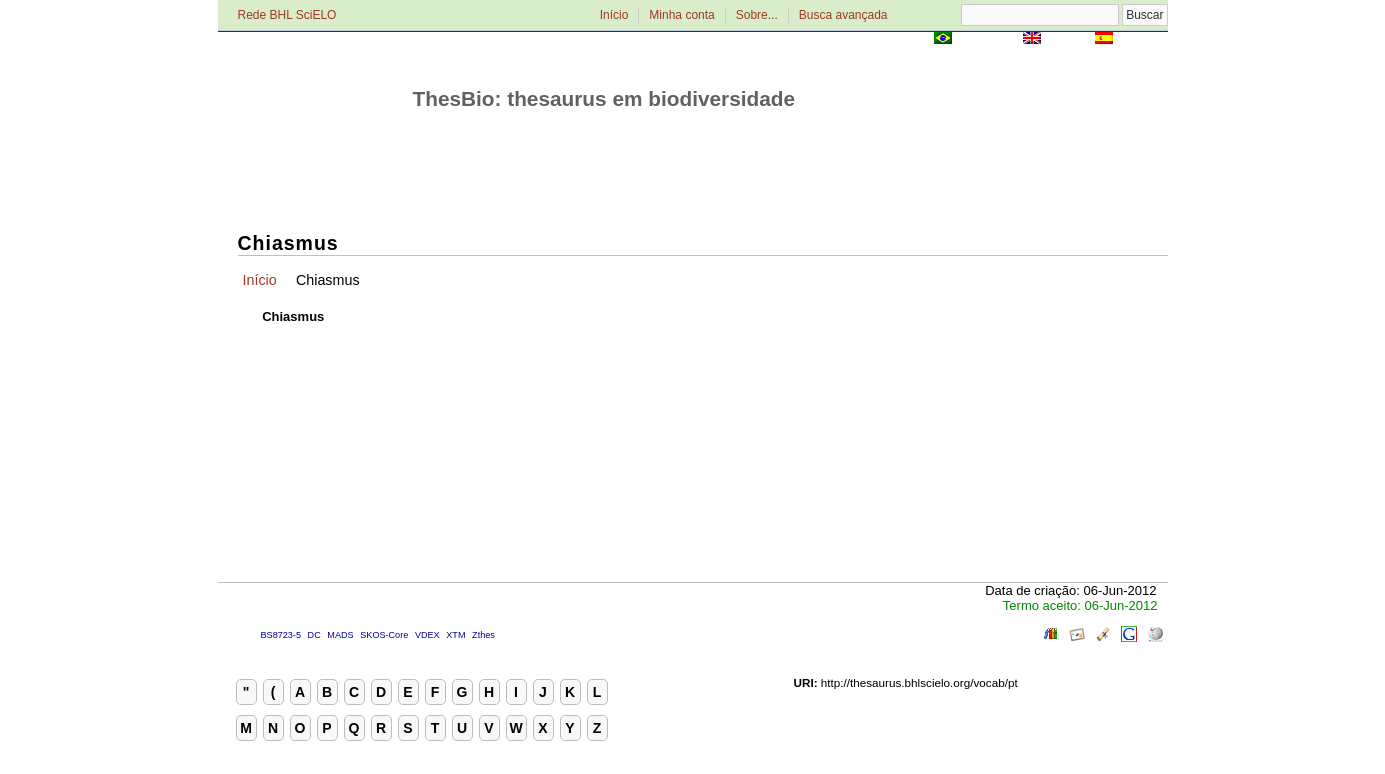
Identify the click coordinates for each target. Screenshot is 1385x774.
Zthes (483, 635)
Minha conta (681, 15)
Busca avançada (843, 15)
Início (614, 15)
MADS (340, 635)
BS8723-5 (281, 635)
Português (987, 39)
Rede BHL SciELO (287, 15)
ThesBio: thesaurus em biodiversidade (604, 98)
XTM (455, 635)
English (1068, 39)
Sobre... (757, 15)
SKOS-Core (384, 635)
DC (314, 635)
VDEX (427, 635)
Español (1142, 39)
